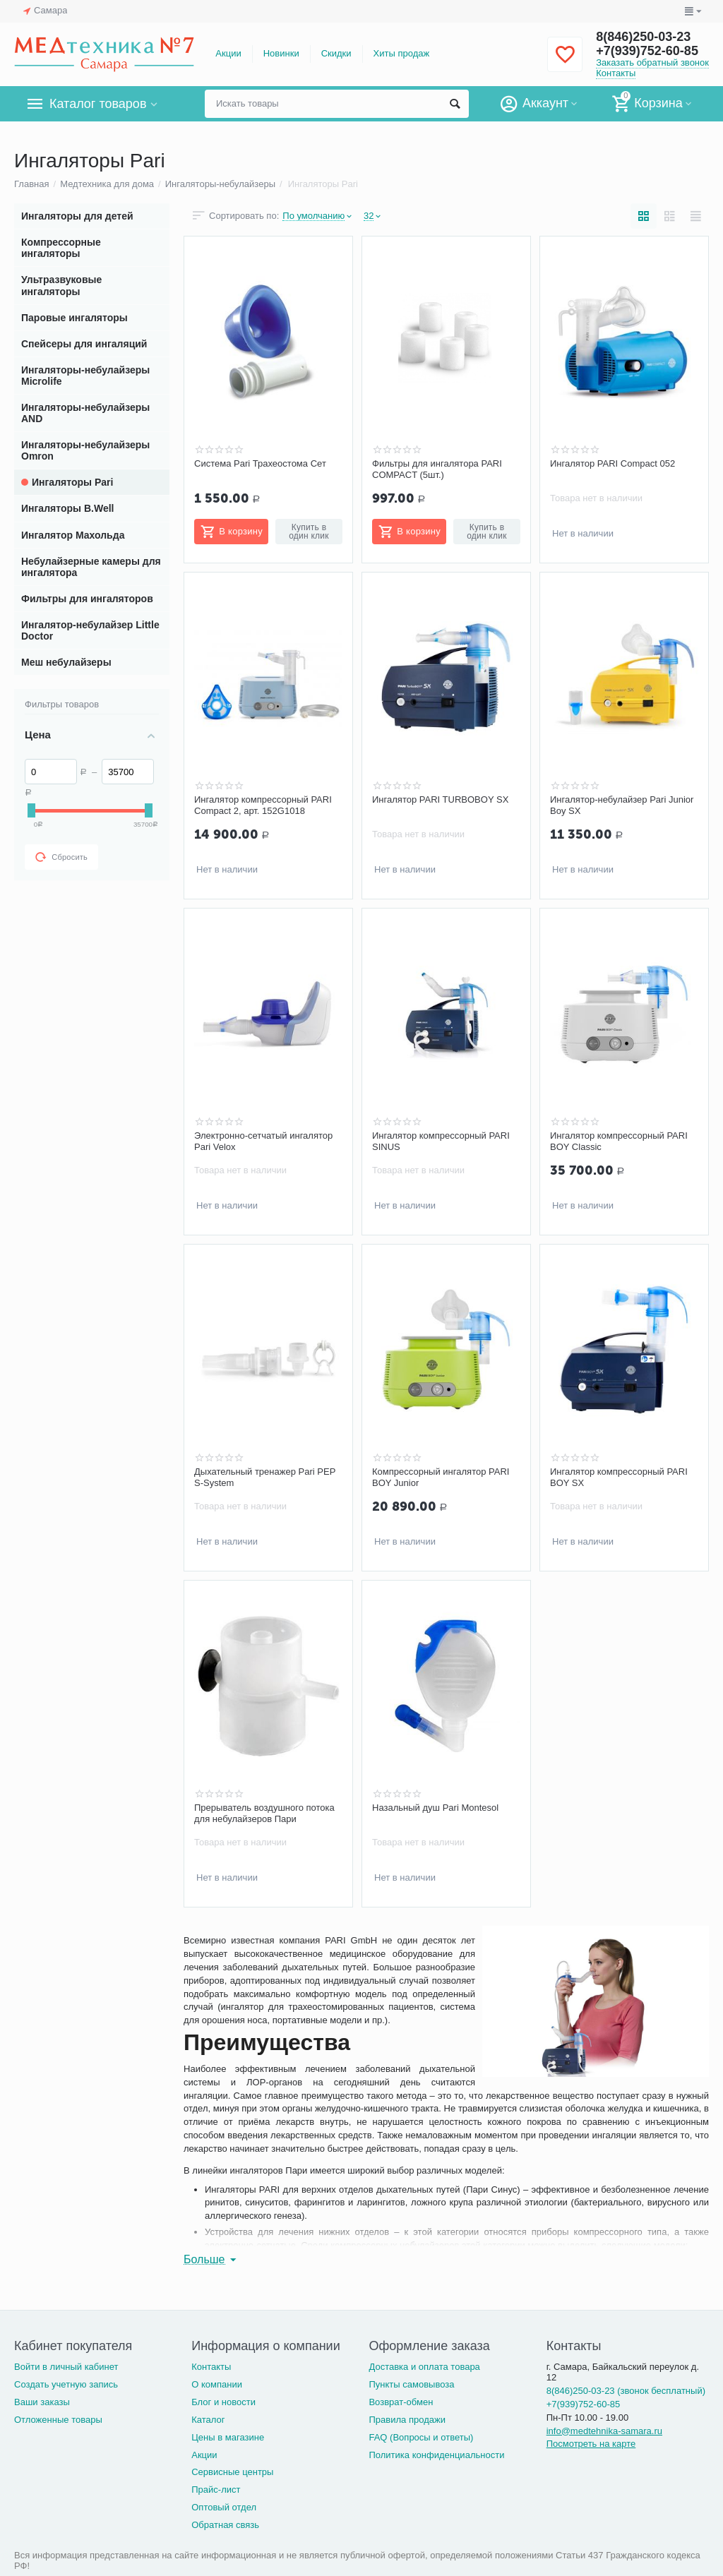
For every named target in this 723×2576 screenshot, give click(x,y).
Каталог (208, 2419)
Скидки (336, 53)
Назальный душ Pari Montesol (435, 1807)
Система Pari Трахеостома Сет (260, 463)
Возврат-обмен (401, 2402)
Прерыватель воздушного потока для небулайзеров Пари (264, 1813)
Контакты (615, 73)
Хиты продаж (402, 53)
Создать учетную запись (66, 2384)
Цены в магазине (227, 2437)
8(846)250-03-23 (643, 37)
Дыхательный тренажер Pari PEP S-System (264, 1477)
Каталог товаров (97, 103)
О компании (216, 2384)
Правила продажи (407, 2419)
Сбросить (61, 857)
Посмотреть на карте (591, 2443)
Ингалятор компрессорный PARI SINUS (441, 1141)
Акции (228, 53)
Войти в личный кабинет (66, 2366)
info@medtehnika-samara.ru (604, 2431)
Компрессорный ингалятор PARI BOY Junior (440, 1477)
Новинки (281, 53)
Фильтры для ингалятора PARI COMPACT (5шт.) (437, 469)
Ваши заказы (42, 2402)
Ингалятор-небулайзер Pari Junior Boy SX (621, 805)
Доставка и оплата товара (424, 2366)
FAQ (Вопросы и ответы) (421, 2437)
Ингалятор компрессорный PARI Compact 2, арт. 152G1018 (263, 805)
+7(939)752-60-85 (647, 51)
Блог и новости (223, 2402)
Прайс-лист (215, 2489)
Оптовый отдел (223, 2507)
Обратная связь (225, 2525)
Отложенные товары (58, 2419)
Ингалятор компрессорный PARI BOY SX (619, 1477)
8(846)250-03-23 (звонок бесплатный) (625, 2390)
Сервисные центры (232, 2472)
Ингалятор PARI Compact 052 (612, 463)
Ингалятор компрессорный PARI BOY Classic (619, 1141)
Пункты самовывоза (411, 2384)
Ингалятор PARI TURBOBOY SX (440, 799)
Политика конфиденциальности (436, 2455)
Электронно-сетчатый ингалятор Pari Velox (263, 1141)
